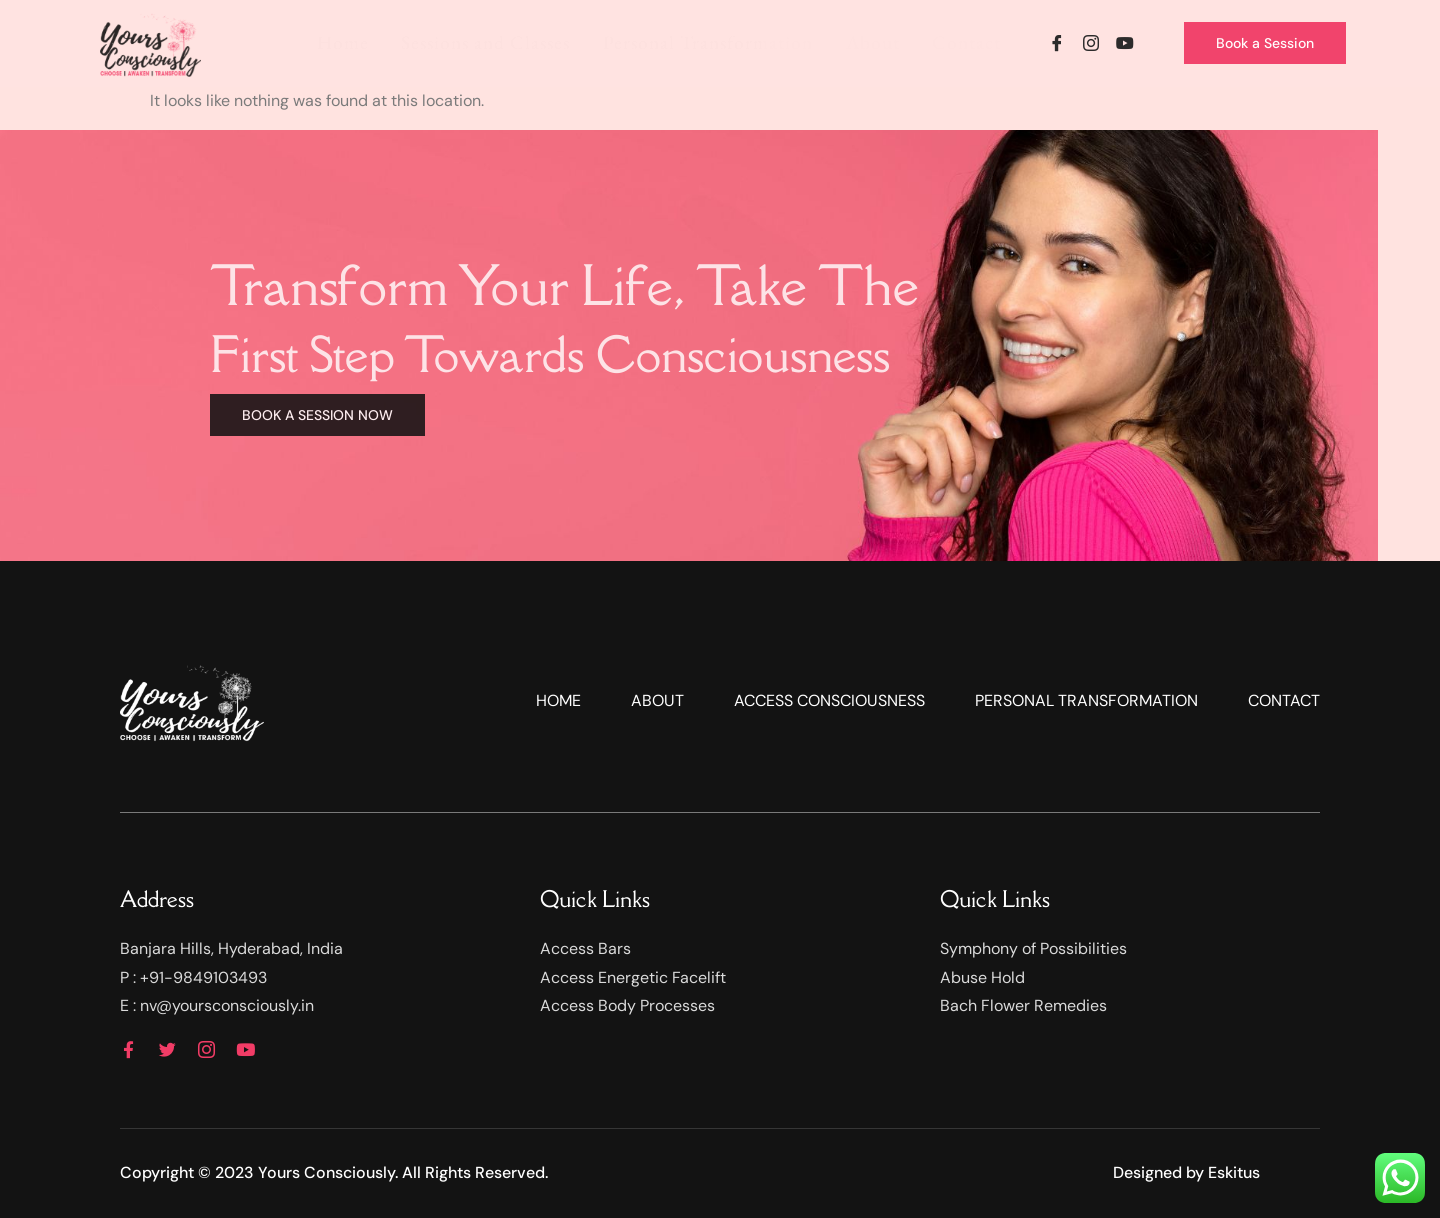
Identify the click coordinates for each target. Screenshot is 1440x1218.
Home (361, 42)
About (877, 42)
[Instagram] (1091, 43)
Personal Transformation (717, 42)
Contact (967, 42)
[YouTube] (1125, 43)
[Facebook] (1057, 43)
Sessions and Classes (500, 42)
